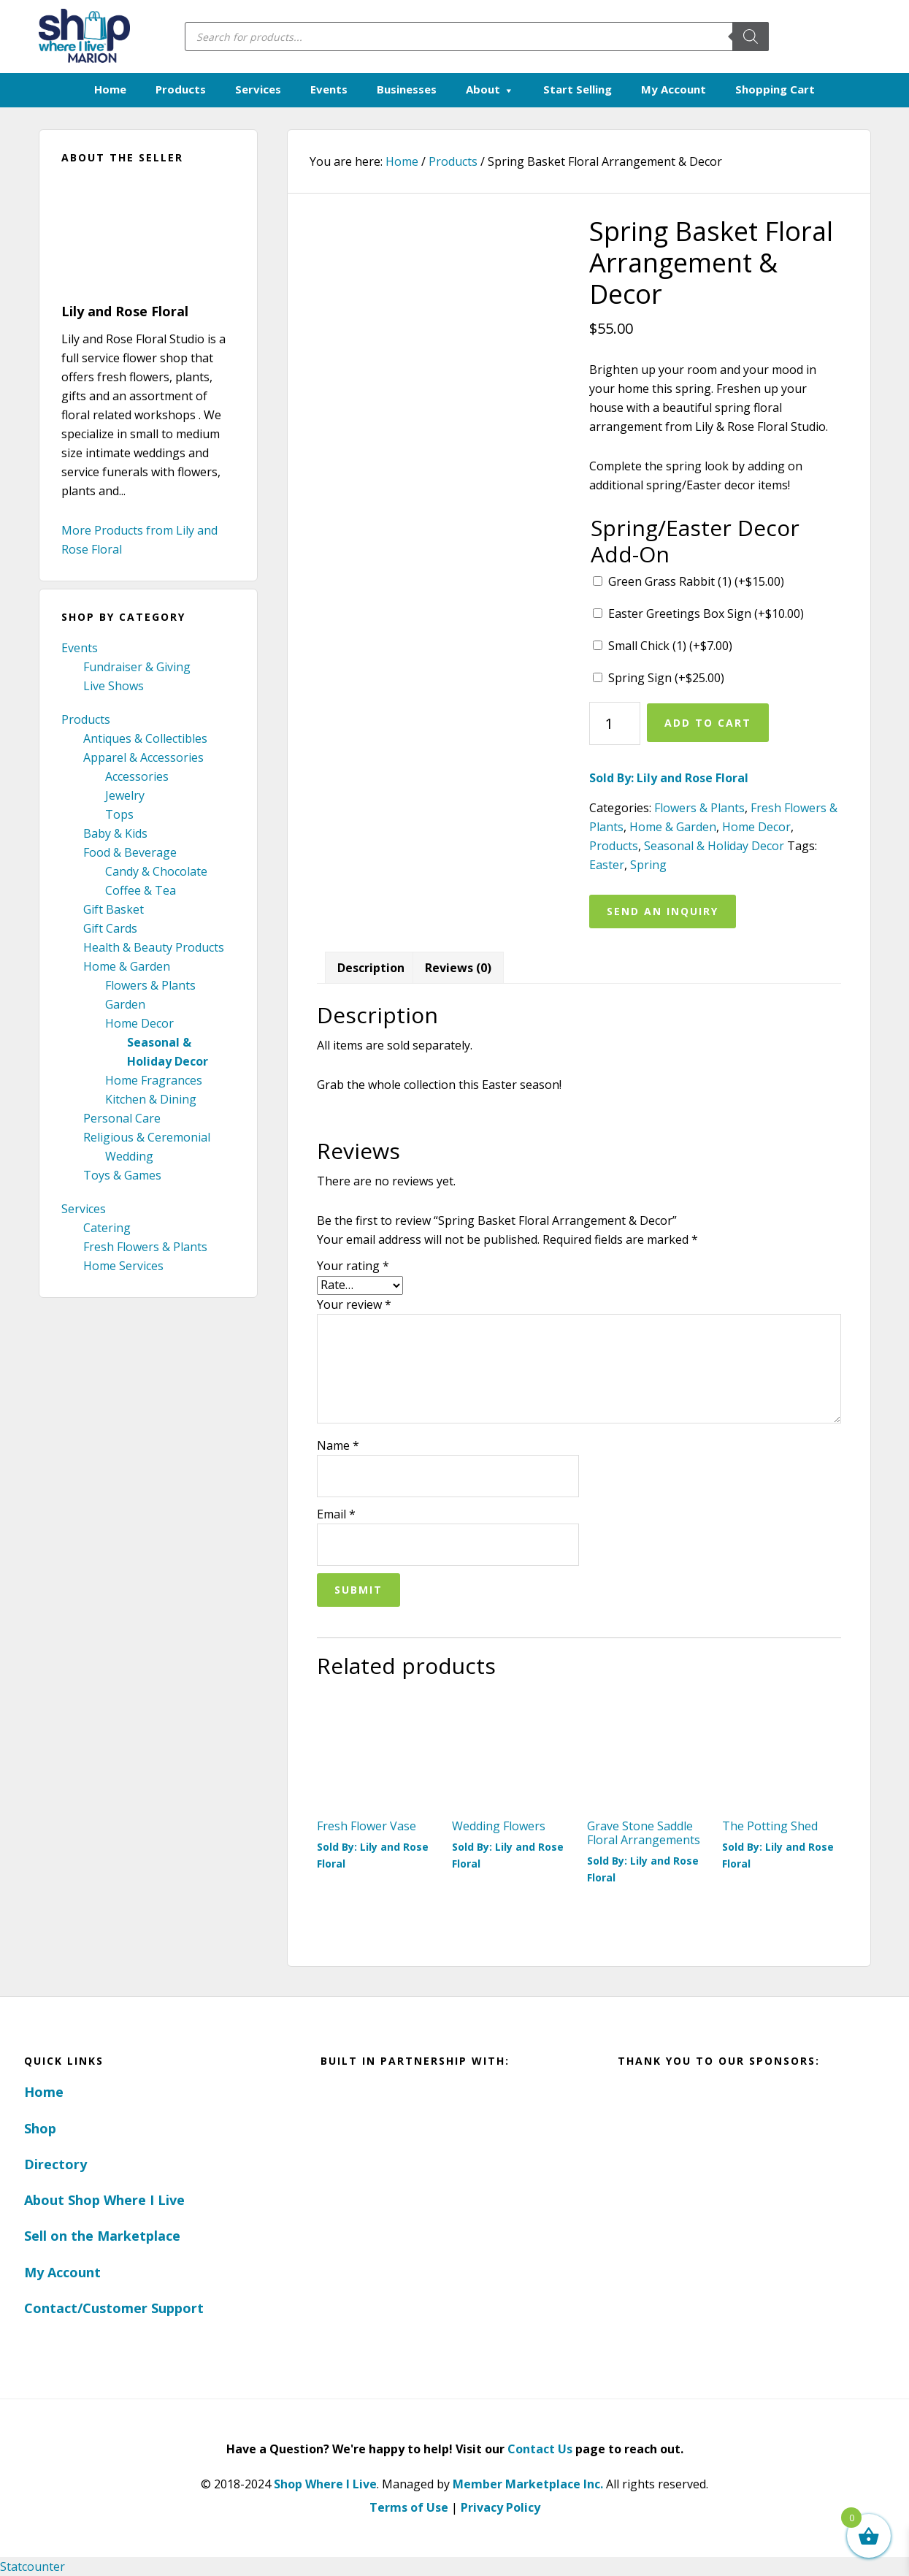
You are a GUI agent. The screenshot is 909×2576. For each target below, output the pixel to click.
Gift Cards (110, 928)
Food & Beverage (130, 852)
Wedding (129, 1156)
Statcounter (32, 2566)
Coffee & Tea (140, 890)
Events (79, 648)
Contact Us (539, 2449)
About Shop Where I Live (104, 2200)
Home (44, 2092)
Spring (648, 865)
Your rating (353, 1266)
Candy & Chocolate (156, 871)
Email (336, 1514)
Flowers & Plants (150, 985)
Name (338, 1445)
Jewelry (125, 795)
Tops (119, 814)
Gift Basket (113, 909)
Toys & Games (122, 1175)
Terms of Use (408, 2507)
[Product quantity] (614, 723)
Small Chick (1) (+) (670, 646)
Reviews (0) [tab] (458, 968)
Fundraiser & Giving (137, 667)
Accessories (137, 776)
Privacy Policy (500, 2507)
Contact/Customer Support (114, 2308)
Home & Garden (126, 966)
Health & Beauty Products (153, 947)
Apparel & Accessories (143, 757)
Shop (40, 2128)
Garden (125, 1004)
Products (85, 719)
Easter (606, 865)
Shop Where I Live (325, 2484)
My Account (62, 2272)
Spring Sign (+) (666, 678)
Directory (55, 2164)
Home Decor (139, 1023)
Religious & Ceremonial (146, 1137)
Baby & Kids (115, 833)
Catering (107, 1228)
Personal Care (122, 1118)
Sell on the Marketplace (102, 2235)
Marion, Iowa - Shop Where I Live (84, 36)
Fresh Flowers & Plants (145, 1247)
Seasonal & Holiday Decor (714, 846)
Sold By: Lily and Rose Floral (668, 778)
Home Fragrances (153, 1080)
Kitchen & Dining (150, 1099)
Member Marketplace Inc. (528, 2484)
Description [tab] (370, 968)
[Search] (750, 36)
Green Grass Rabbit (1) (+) (696, 581)
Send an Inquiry (662, 911)
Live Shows (113, 686)
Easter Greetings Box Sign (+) (706, 613)
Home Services (123, 1266)
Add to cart (707, 723)
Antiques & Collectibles (145, 738)
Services (83, 1209)
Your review (354, 1304)
